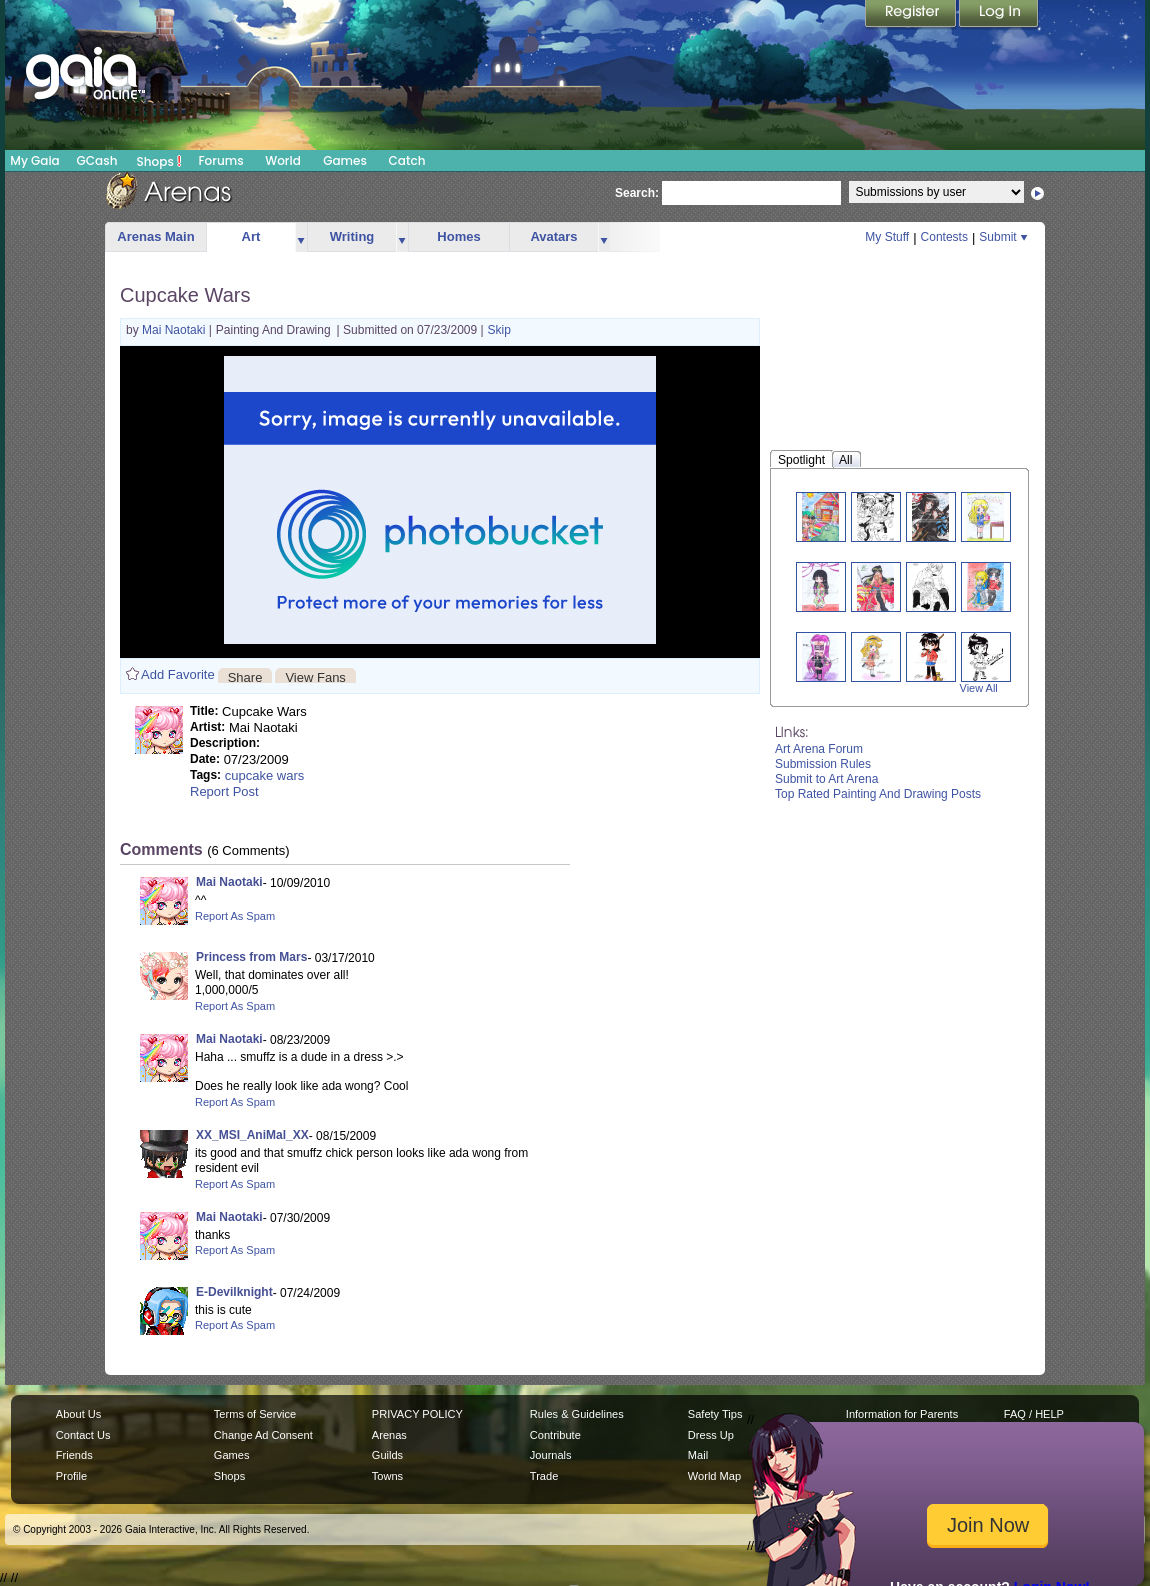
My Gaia (34, 160)
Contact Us (83, 1435)
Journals (551, 1455)
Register (912, 15)
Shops (159, 161)
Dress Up (711, 1435)
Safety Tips (715, 1414)
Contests (944, 237)
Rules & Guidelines (577, 1414)
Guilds (387, 1455)
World (283, 160)
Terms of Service (255, 1414)
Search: (637, 193)
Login (999, 15)
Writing (352, 236)
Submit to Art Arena (826, 779)
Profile (71, 1476)
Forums (220, 160)
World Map (714, 1476)
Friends (74, 1455)
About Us (78, 1414)
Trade (544, 1476)
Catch (407, 160)
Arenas (389, 1435)
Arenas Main (155, 236)
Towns (387, 1476)
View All (979, 688)
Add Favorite (178, 674)
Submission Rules (823, 764)
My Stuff (887, 237)
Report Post (224, 791)
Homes (458, 236)
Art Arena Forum (819, 749)
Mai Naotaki (175, 330)
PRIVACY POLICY (417, 1414)
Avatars (553, 236)
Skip (499, 330)
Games (345, 160)
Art (251, 236)
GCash (97, 160)
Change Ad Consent (263, 1435)
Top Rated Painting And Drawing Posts (878, 794)
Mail (698, 1455)
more (301, 237)
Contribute (555, 1435)
